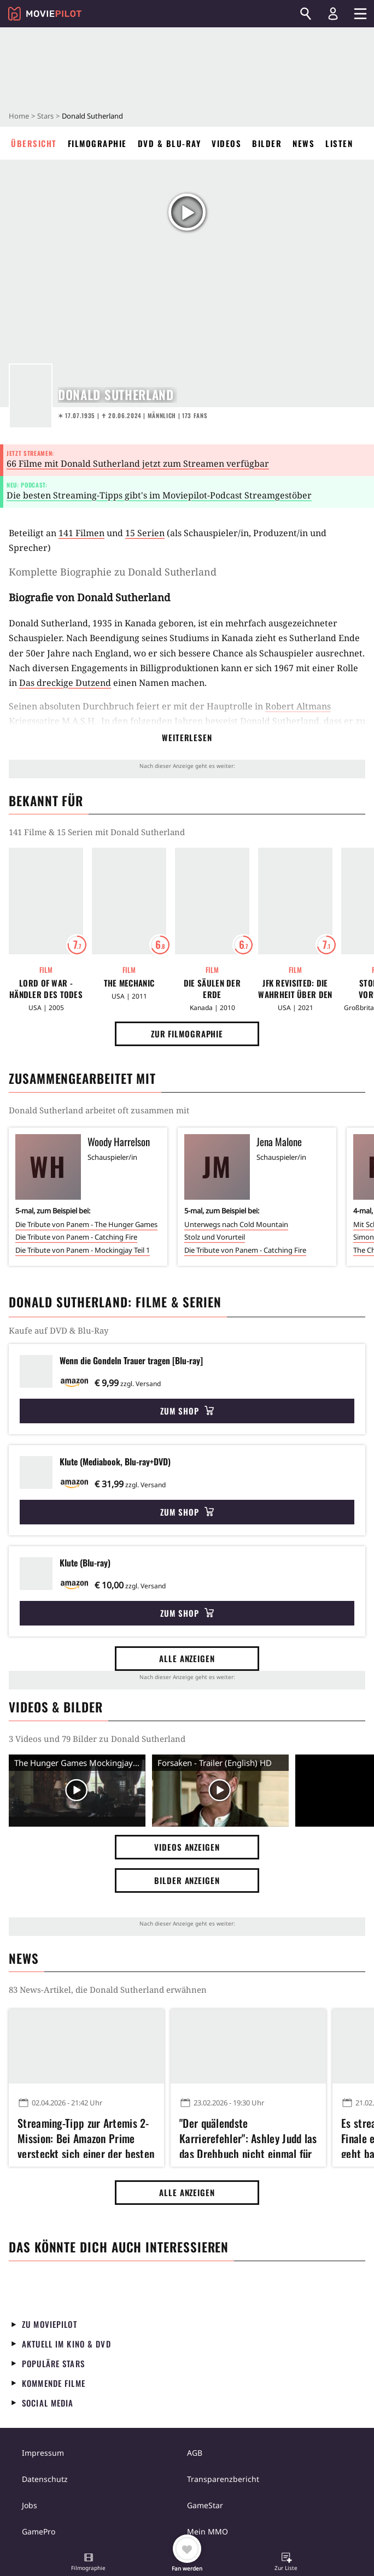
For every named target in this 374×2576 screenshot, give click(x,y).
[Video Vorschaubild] (77, 1790)
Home (19, 116)
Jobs (29, 2505)
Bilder (267, 143)
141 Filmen (81, 533)
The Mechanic (129, 983)
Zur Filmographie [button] (187, 1034)
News (303, 143)
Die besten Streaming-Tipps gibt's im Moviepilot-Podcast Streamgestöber (159, 495)
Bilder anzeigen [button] (187, 1880)
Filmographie (97, 143)
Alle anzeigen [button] (187, 1658)
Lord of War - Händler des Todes (46, 988)
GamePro (38, 2531)
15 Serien (145, 533)
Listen (339, 143)
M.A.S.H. (79, 721)
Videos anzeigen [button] (187, 1847)
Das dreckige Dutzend (65, 683)
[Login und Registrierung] (333, 13)
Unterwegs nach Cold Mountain (236, 1224)
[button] (88, 2562)
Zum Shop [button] (186, 1411)
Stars (45, 116)
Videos (226, 143)
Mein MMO (207, 2531)
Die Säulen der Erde (212, 988)
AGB (194, 2453)
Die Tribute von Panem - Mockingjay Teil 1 (82, 1250)
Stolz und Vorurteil (214, 1237)
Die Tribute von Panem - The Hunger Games (86, 1224)
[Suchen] (305, 13)
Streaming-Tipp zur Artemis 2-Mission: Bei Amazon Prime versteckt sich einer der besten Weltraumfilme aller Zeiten (85, 2136)
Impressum (43, 2453)
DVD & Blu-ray (169, 143)
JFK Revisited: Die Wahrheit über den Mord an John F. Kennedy (295, 988)
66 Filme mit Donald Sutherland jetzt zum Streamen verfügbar (138, 463)
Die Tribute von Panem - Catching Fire (76, 1237)
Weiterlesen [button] (187, 737)
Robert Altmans (298, 706)
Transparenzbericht (223, 2479)
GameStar (205, 2505)
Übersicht (34, 143)
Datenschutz (45, 2479)
